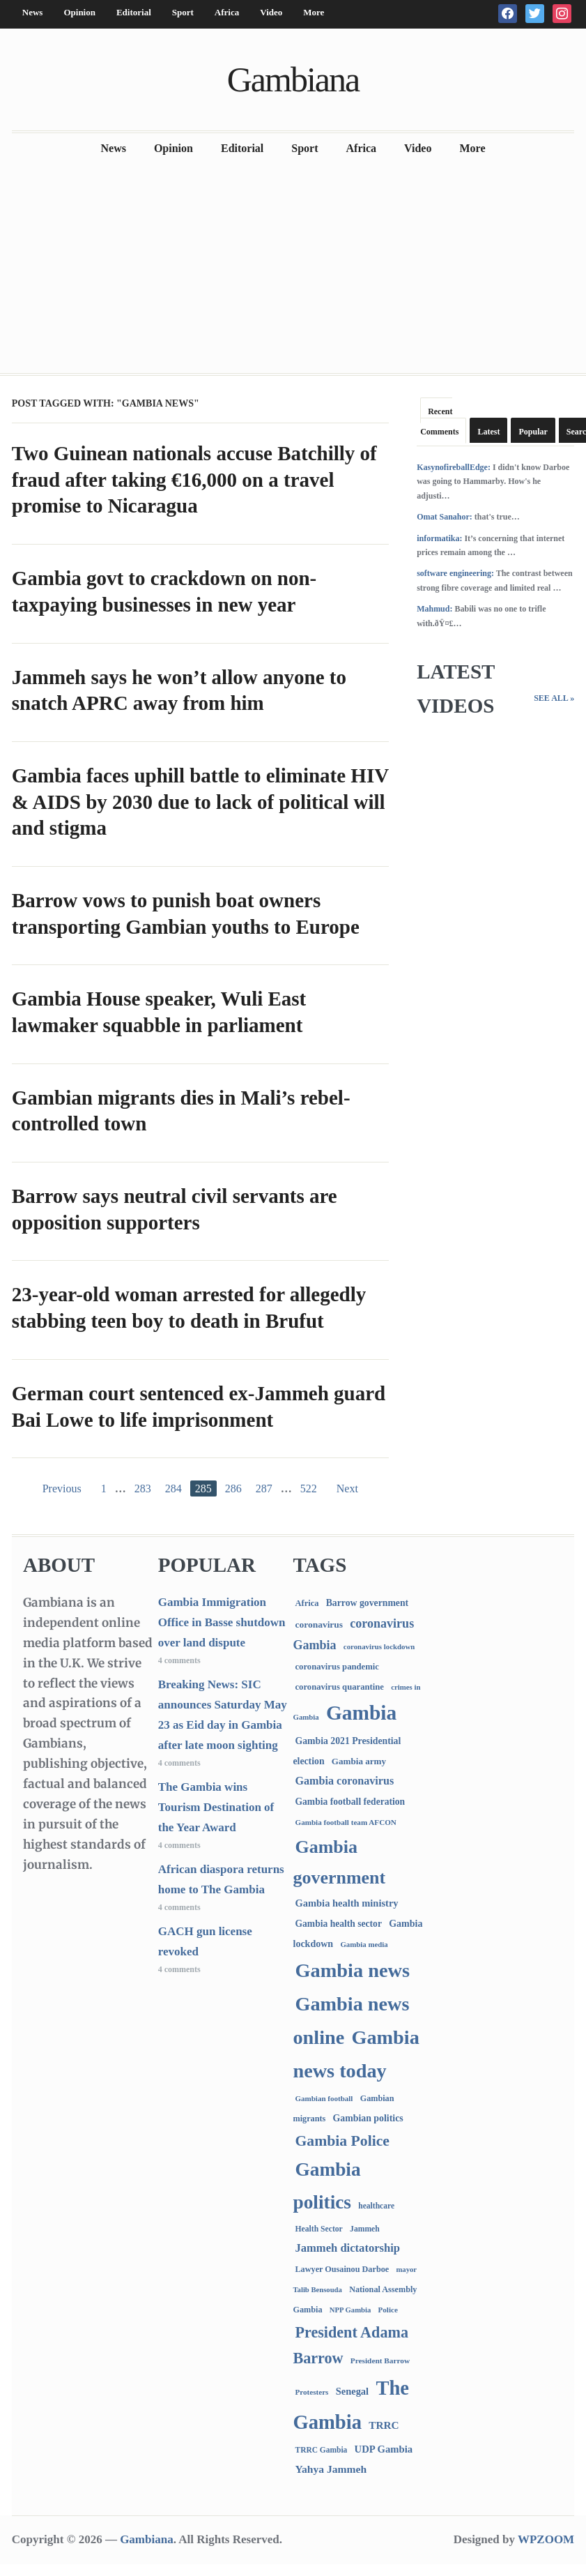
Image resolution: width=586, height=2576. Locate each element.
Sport (183, 12)
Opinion (79, 12)
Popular (532, 432)
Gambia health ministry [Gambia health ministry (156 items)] (346, 1903)
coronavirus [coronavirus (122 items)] (319, 1624)
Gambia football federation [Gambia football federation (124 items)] (350, 1801)
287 (264, 1488)
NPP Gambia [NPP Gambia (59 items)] (350, 2310)
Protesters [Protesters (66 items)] (311, 2392)
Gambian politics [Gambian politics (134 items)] (368, 2118)
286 (233, 1488)
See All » (554, 698)
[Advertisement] (293, 268)
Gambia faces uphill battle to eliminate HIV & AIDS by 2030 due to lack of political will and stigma (200, 801)
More (313, 12)
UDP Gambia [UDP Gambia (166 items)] (383, 2449)
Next (347, 1488)
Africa (227, 12)
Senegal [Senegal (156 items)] (352, 2391)
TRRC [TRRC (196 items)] (384, 2425)
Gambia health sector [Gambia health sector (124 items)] (338, 1923)
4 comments (179, 1660)
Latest (488, 432)
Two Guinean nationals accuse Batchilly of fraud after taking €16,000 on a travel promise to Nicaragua (194, 479)
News (32, 12)
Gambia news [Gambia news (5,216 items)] (352, 1970)
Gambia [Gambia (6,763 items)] (361, 1713)
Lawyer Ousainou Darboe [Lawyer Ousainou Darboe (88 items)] (342, 2269)
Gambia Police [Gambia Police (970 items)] (342, 2140)
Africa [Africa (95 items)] (306, 1603)
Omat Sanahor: (444, 517)
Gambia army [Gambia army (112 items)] (359, 1761)
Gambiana (293, 79)
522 (308, 1488)
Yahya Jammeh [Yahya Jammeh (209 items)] (331, 2469)
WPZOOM (546, 2539)
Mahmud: (434, 609)
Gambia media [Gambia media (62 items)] (363, 1944)
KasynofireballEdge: (454, 467)
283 (142, 1488)
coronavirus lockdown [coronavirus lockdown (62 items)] (379, 1646)
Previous (62, 1488)
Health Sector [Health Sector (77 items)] (318, 2229)
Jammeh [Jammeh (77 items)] (365, 2229)
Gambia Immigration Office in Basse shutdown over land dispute (222, 1622)
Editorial (133, 12)
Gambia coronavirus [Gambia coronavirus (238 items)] (344, 1781)
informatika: (439, 538)
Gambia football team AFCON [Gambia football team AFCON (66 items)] (345, 1822)
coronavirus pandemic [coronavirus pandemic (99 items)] (336, 1667)
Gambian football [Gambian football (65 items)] (324, 2098)
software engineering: (455, 573)
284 (173, 1488)
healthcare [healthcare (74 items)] (376, 2206)
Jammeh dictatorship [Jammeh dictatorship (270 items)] (347, 2248)
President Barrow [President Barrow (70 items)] (380, 2360)
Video (271, 12)
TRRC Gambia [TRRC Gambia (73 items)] (321, 2450)
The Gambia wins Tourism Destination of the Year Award (216, 1807)
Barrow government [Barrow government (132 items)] (367, 1603)
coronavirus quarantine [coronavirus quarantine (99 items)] (339, 1687)
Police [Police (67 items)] (388, 2309)
